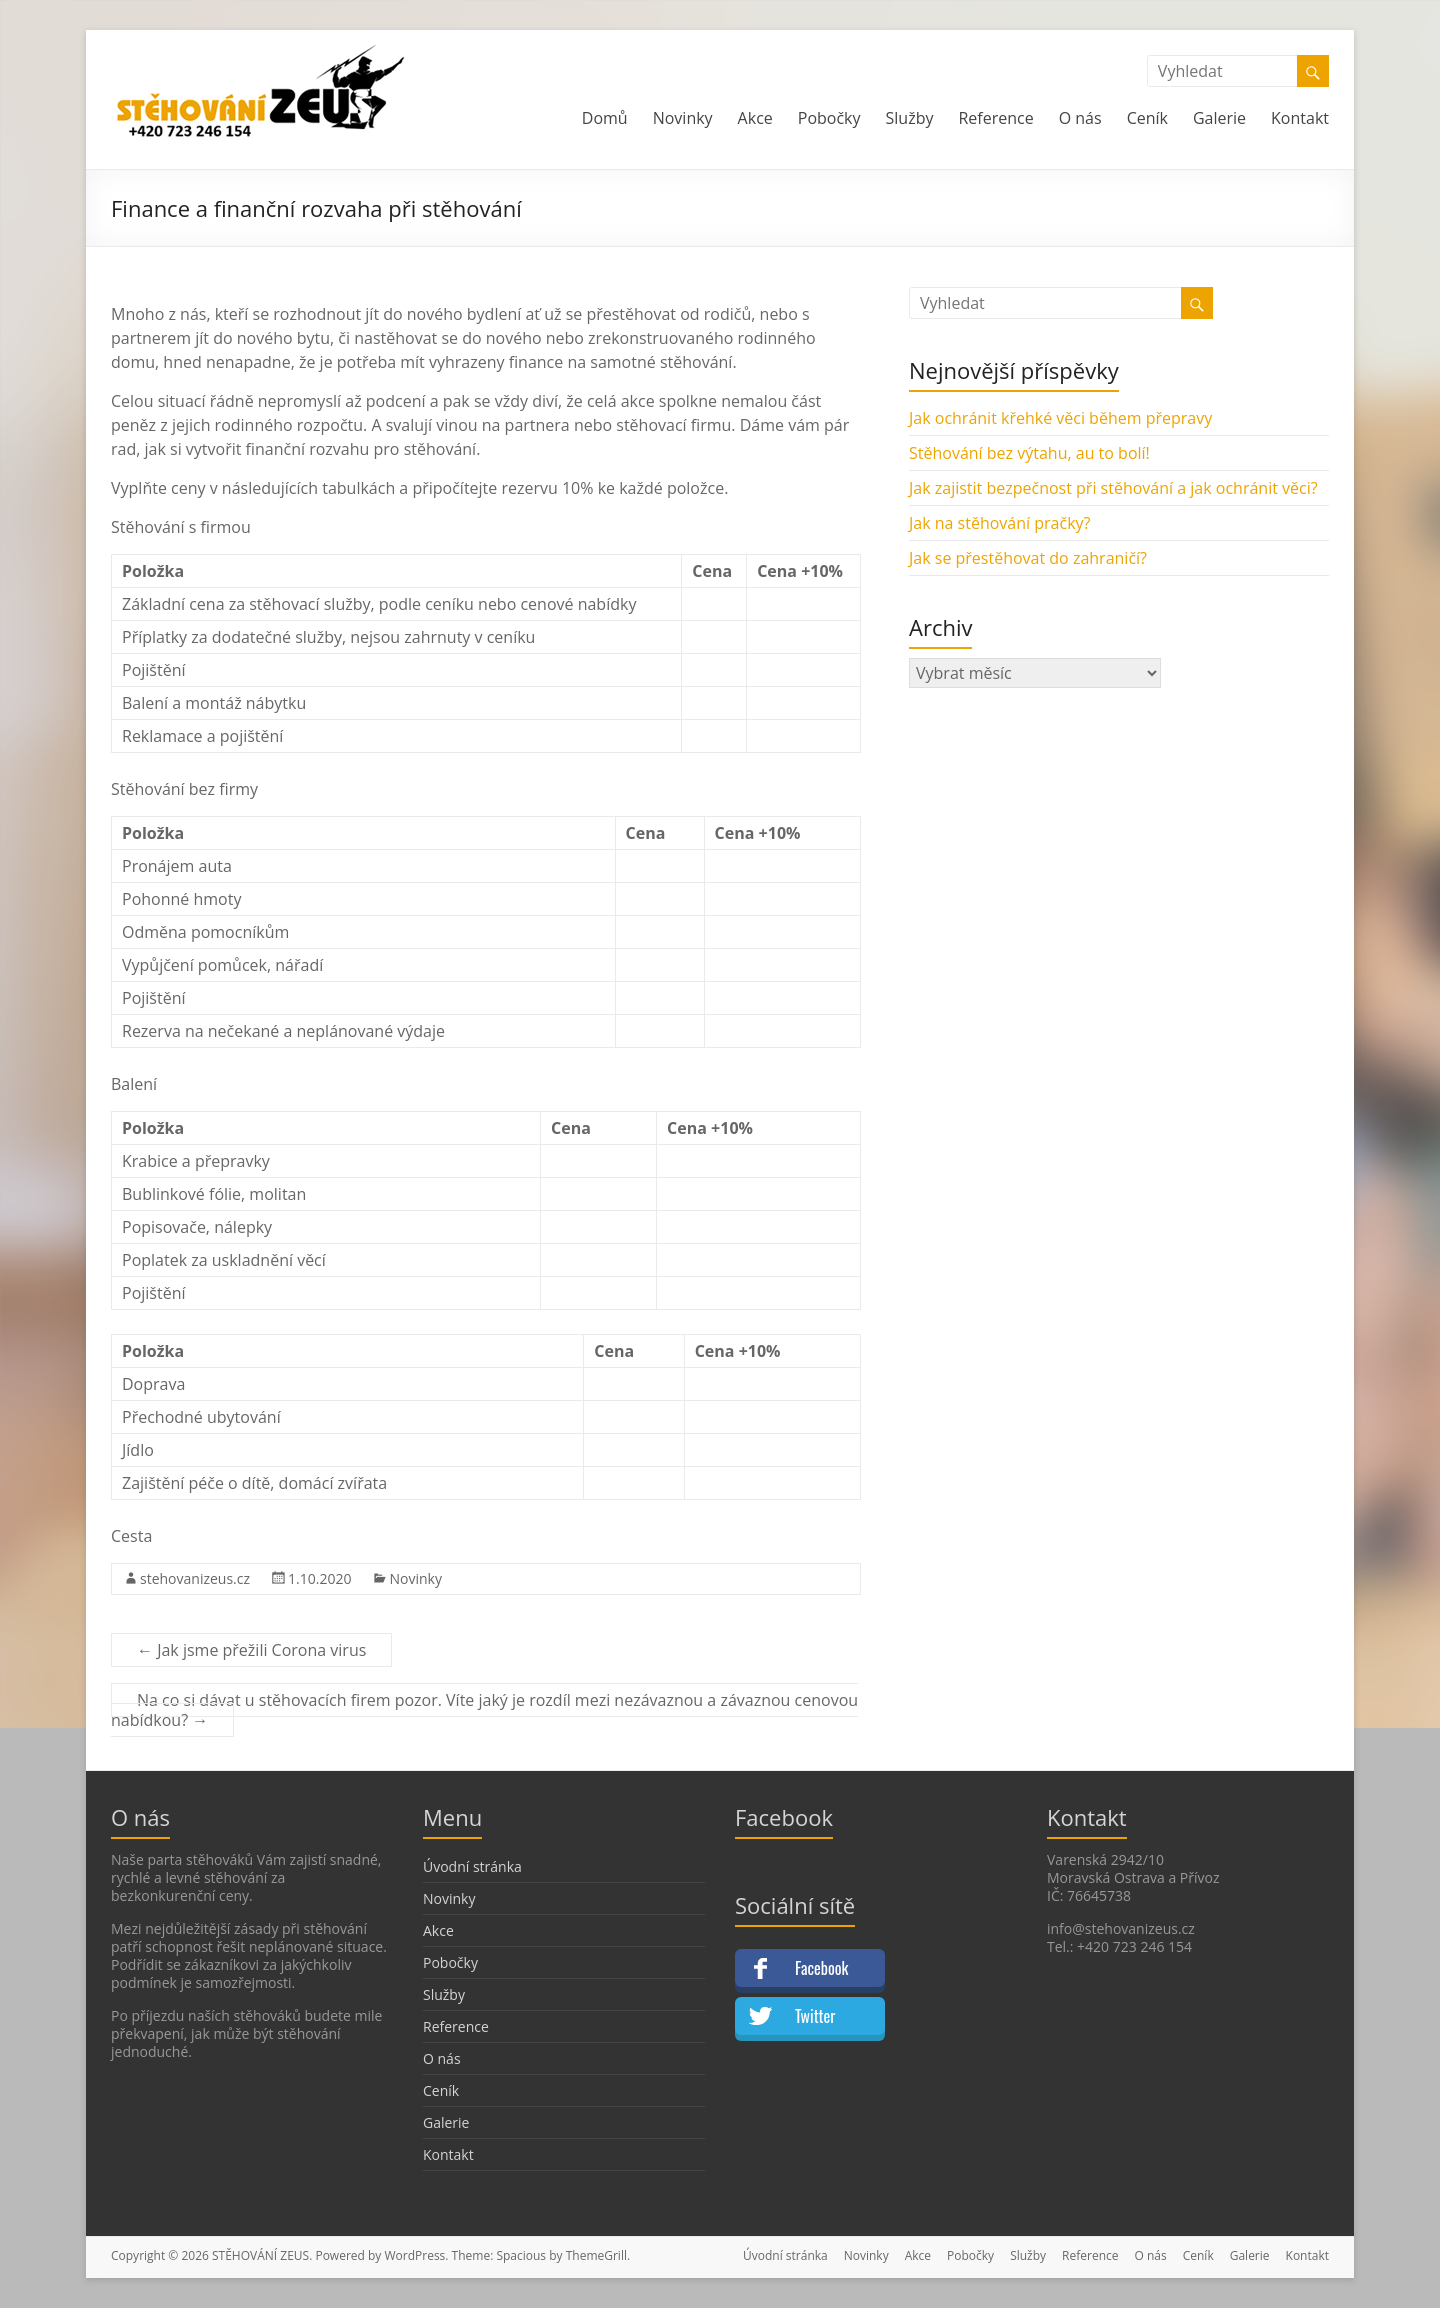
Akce (755, 118)
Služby (910, 118)
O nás (1080, 118)
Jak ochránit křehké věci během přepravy (1060, 418)
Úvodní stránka (472, 1866)
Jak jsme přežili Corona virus (251, 1650)
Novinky (683, 118)
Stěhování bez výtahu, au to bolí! (1029, 453)
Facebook (821, 1968)
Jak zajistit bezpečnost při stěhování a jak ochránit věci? (1113, 488)
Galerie (1219, 118)
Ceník (1147, 118)
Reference (995, 118)
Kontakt (1300, 118)
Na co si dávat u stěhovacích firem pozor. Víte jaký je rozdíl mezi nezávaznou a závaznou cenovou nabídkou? (484, 1710)
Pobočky (829, 118)
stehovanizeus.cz (195, 1578)
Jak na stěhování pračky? (999, 523)
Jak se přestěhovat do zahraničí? (1028, 558)
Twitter (815, 2016)
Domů (605, 118)
